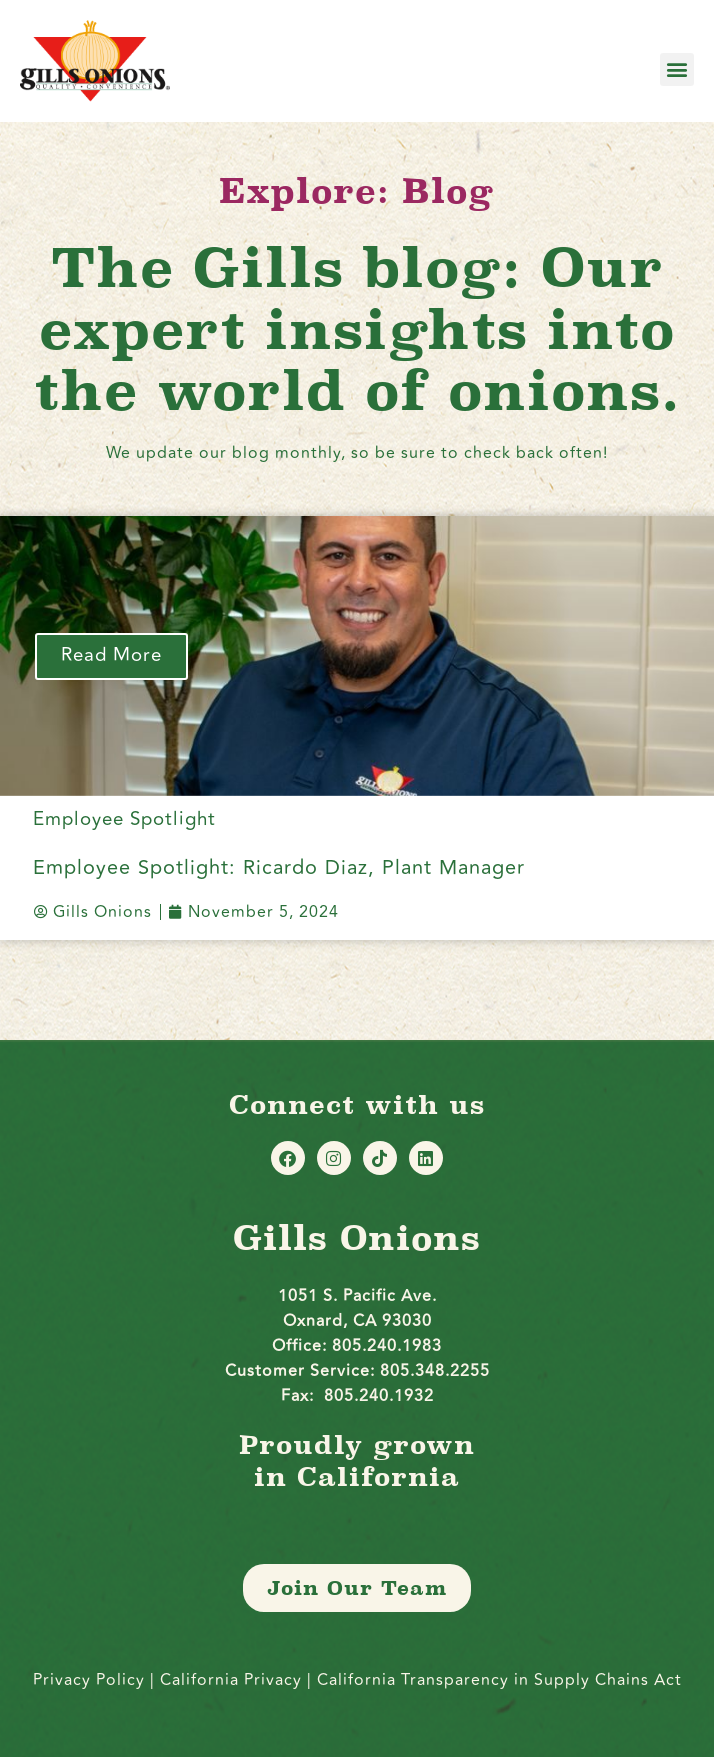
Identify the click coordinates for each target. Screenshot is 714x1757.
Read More (111, 655)
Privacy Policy (89, 1680)
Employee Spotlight (124, 819)
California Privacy (233, 1680)
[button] (677, 69)
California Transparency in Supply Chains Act (499, 1680)
